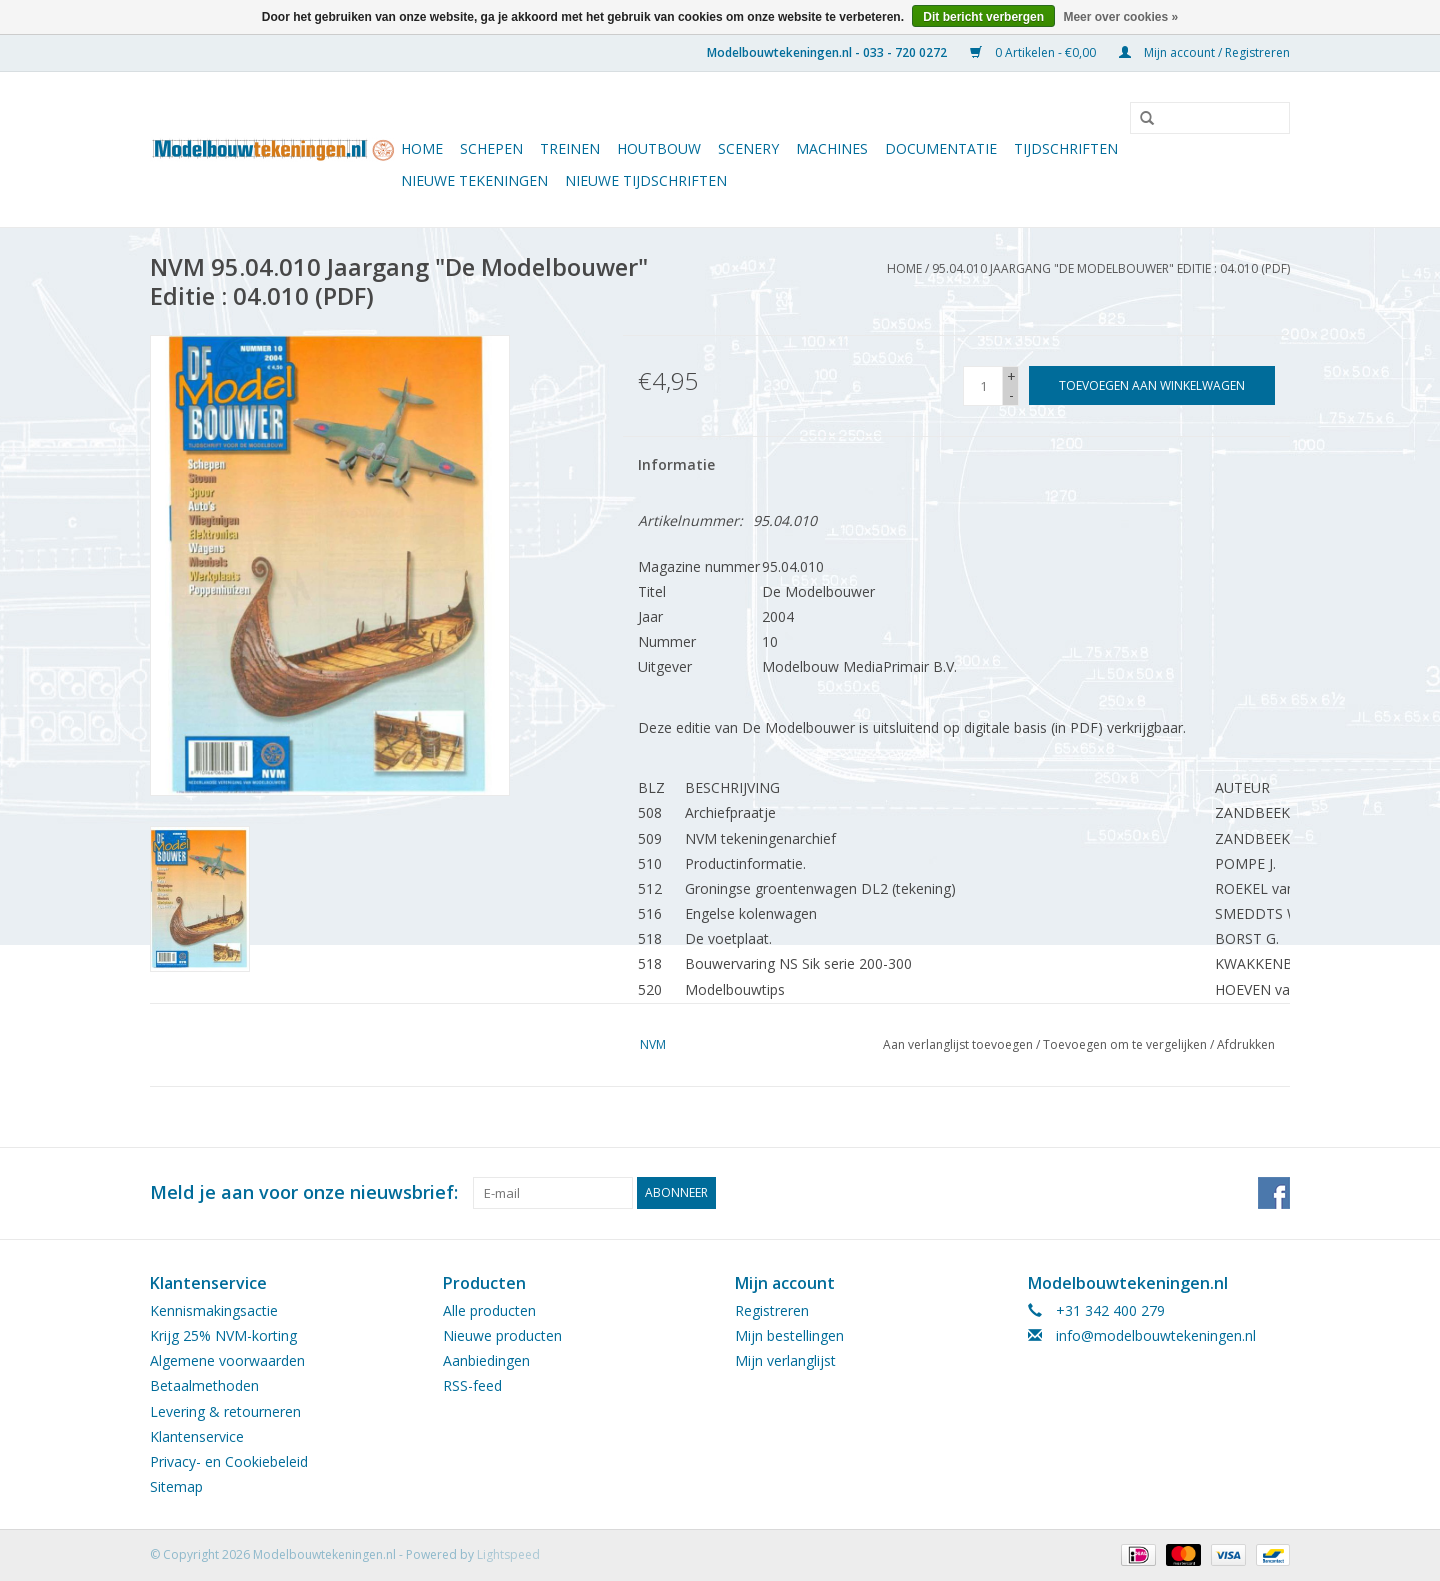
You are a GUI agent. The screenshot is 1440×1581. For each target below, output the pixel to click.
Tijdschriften (1066, 148)
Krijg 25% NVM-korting (223, 1335)
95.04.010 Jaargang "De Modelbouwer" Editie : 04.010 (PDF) (1111, 268)
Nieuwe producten (502, 1335)
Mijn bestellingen (789, 1335)
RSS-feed (472, 1385)
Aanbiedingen (486, 1360)
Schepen (491, 148)
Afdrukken (1246, 1044)
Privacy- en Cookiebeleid (229, 1461)
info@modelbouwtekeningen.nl (1156, 1335)
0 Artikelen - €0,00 (1034, 52)
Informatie (676, 464)
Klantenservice (197, 1436)
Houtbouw (659, 148)
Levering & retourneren (225, 1411)
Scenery (748, 148)
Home (422, 148)
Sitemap (176, 1486)
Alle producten (489, 1310)
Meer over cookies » (1120, 17)
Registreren (772, 1310)
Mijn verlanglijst (785, 1360)
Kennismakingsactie (214, 1310)
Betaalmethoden (204, 1385)
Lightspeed (508, 1554)
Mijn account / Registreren (1204, 52)
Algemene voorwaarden (227, 1360)
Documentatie (941, 148)
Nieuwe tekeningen (474, 180)
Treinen (570, 148)
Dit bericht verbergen (983, 17)
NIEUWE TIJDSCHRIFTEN (646, 180)
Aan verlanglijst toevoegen (958, 1044)
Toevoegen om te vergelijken (1126, 1044)
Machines (832, 148)
